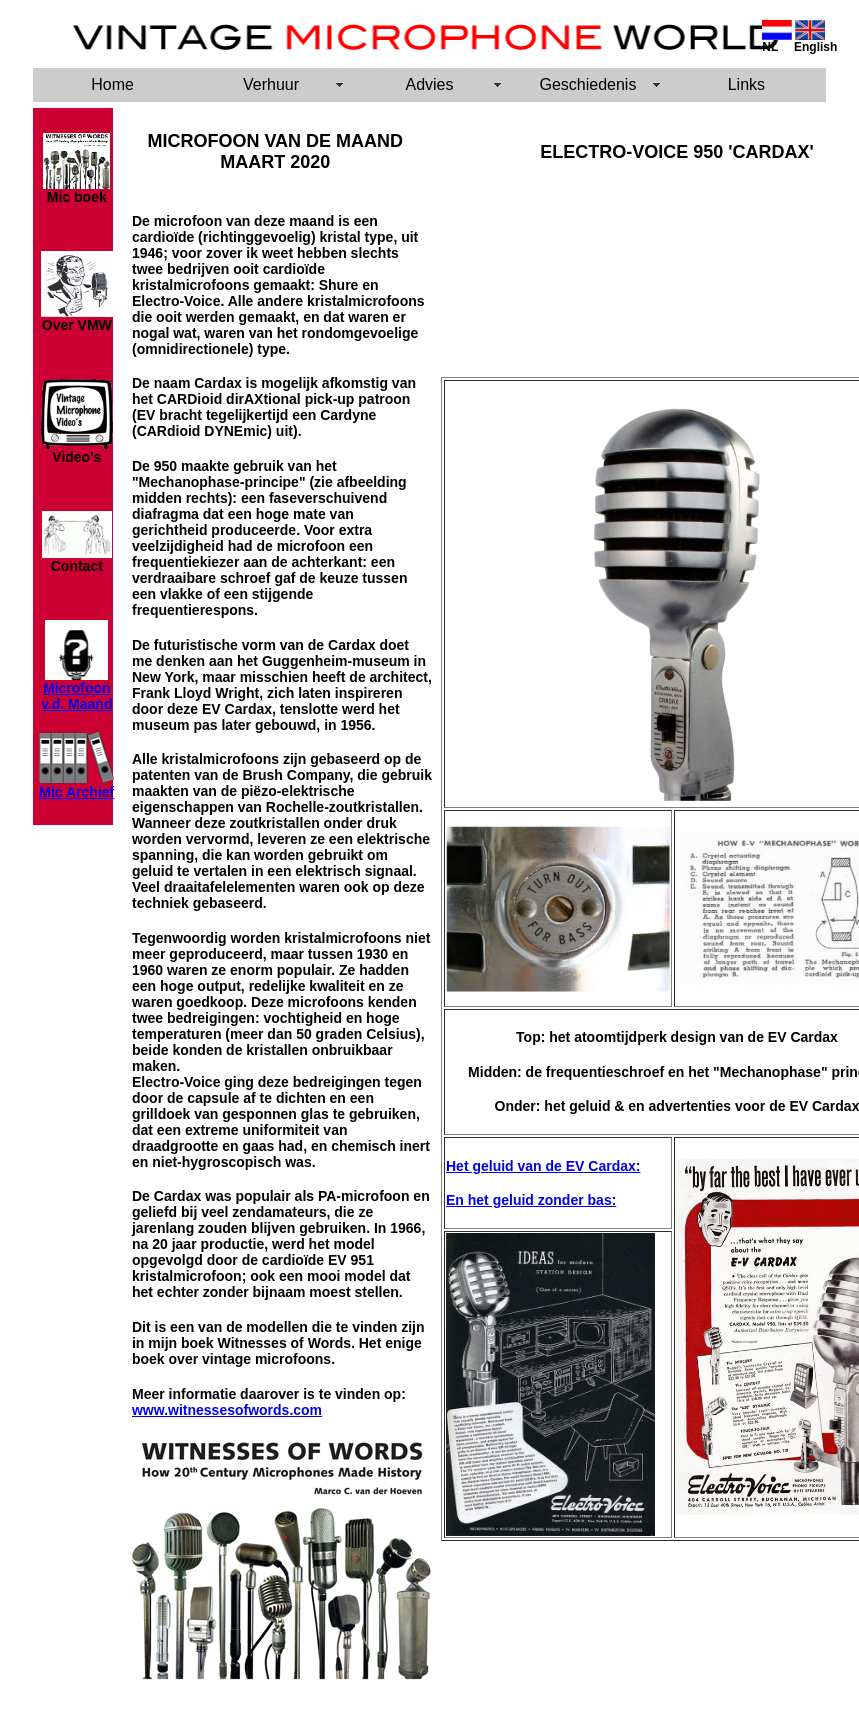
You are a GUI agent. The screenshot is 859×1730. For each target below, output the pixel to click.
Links (746, 84)
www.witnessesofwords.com (227, 1410)
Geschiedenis (587, 84)
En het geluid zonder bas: (531, 1200)
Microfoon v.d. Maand (76, 696)
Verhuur (271, 84)
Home (112, 84)
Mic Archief (76, 792)
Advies (429, 84)
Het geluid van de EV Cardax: (543, 1166)
